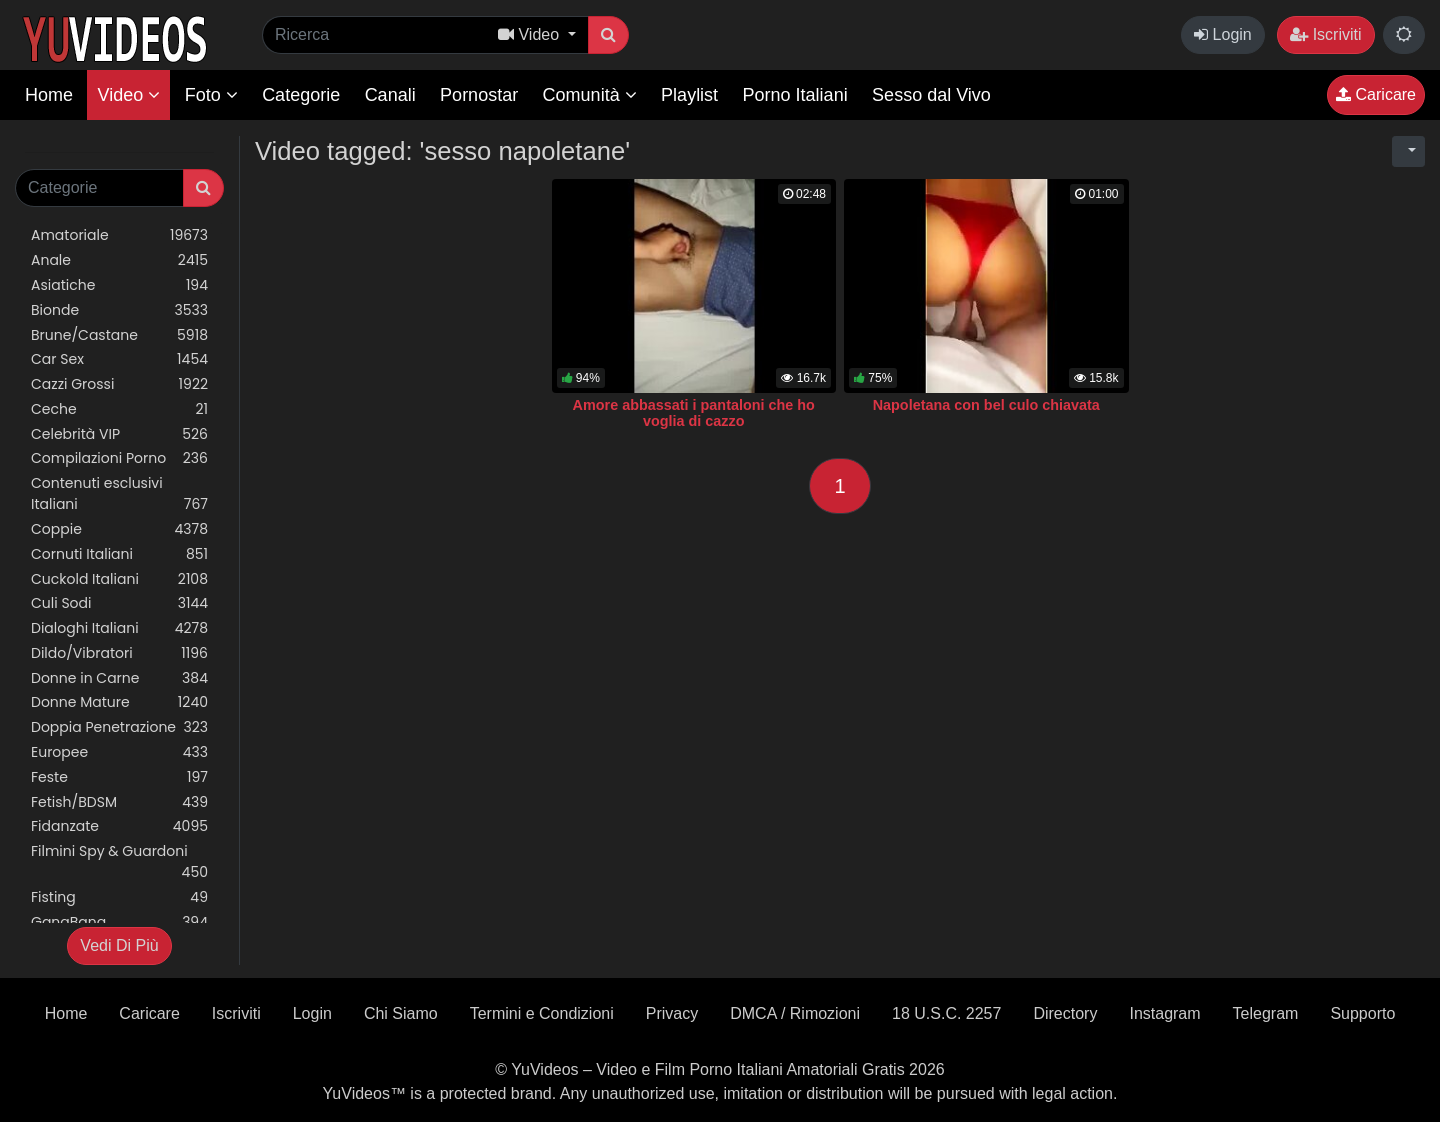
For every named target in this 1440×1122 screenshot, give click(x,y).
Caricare (1376, 94)
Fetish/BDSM (119, 802)
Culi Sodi (119, 603)
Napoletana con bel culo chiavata (986, 405)
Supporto (1362, 1013)
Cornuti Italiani (119, 554)
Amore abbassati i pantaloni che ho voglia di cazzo (694, 413)
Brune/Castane (119, 335)
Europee (119, 752)
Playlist (689, 95)
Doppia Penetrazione (119, 727)
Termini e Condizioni (542, 1013)
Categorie (301, 95)
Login (1223, 34)
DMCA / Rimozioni (795, 1013)
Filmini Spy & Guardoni (119, 862)
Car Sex (119, 359)
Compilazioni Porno (119, 458)
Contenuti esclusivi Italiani (119, 494)
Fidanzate (119, 826)
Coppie (119, 529)
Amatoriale (119, 235)
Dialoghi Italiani (119, 628)
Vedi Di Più (119, 945)
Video (128, 95)
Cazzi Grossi (119, 384)
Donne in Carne (119, 678)
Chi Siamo (401, 1013)
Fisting (119, 897)
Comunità (590, 95)
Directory (1065, 1013)
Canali (390, 95)
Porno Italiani (795, 95)
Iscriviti (1325, 34)
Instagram (1164, 1013)
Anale (119, 260)
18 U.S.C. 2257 (946, 1013)
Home (49, 95)
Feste (119, 777)
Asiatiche (119, 285)
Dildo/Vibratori (119, 653)
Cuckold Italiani (119, 579)
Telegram (1266, 1013)
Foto (211, 95)
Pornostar (479, 95)
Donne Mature (119, 702)
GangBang (119, 922)
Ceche (119, 409)
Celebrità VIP (119, 434)
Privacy (672, 1013)
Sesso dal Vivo (931, 95)
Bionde (119, 310)
